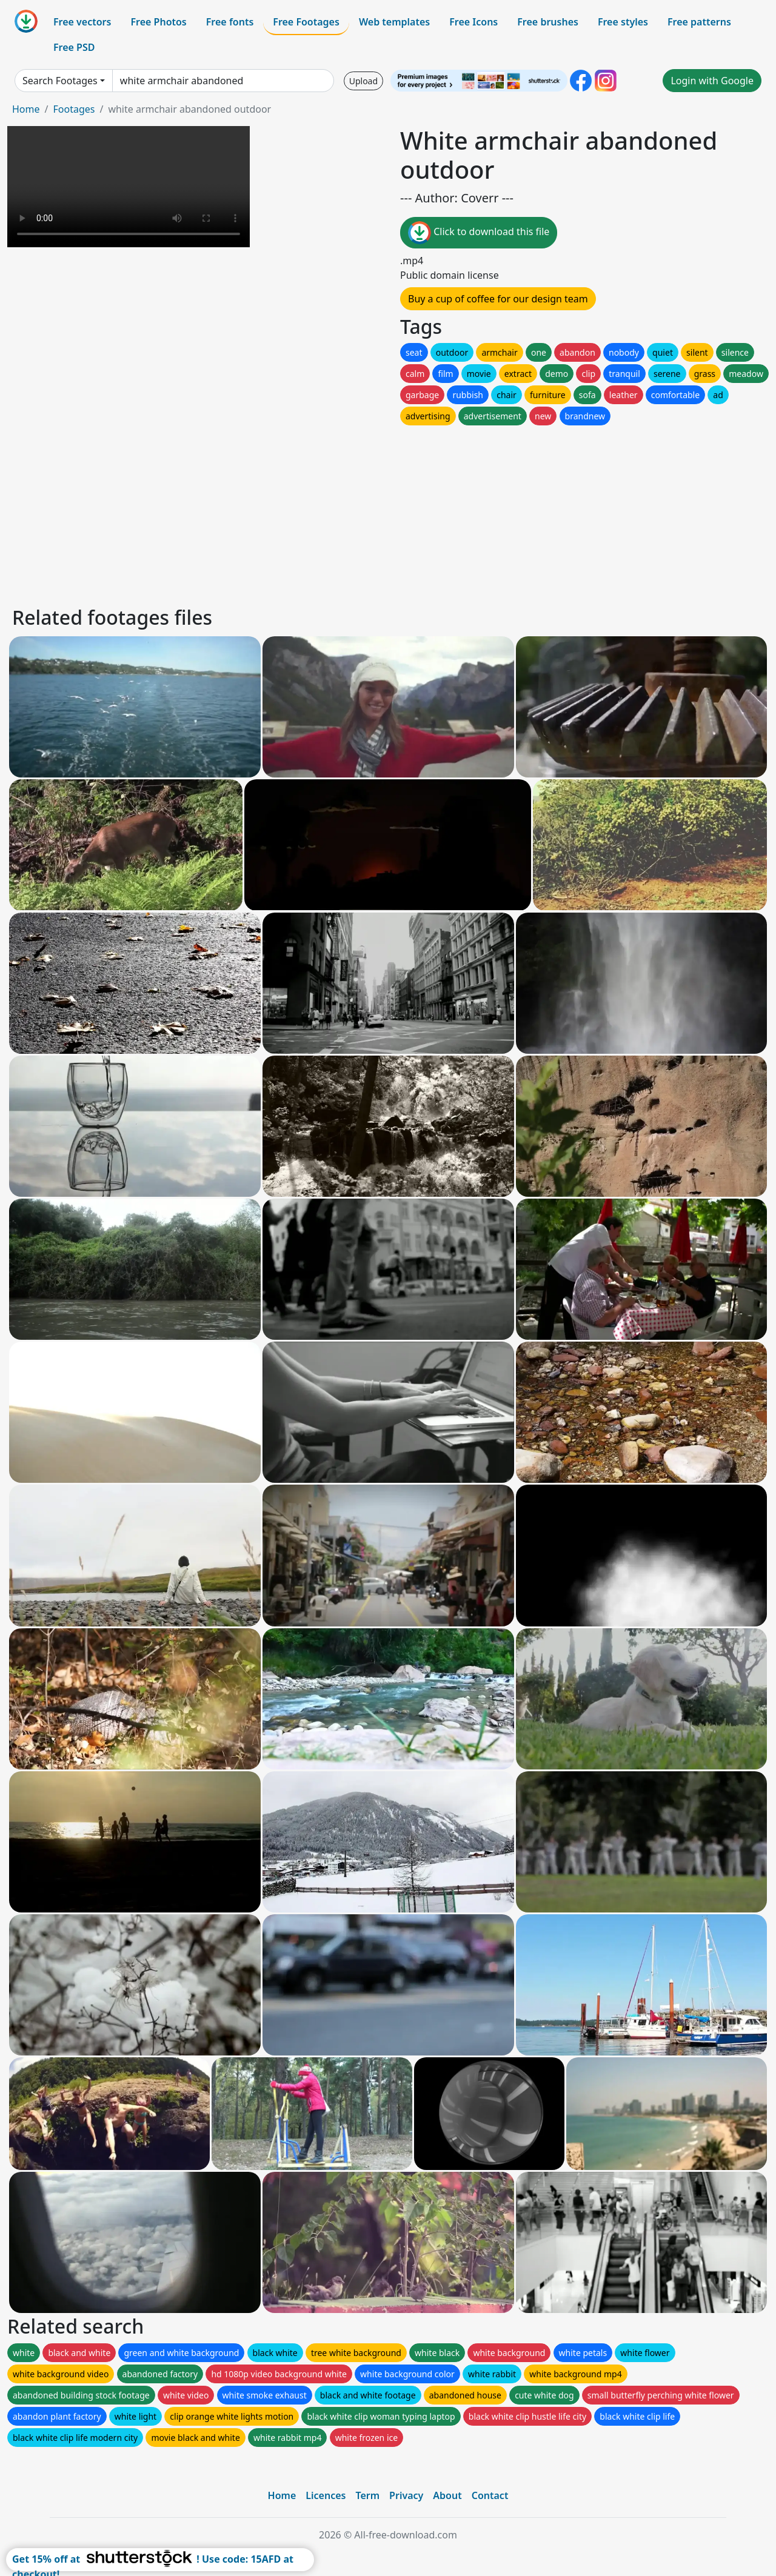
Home (26, 109)
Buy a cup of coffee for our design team (498, 298)
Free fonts (230, 21)
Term (367, 2495)
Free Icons (473, 21)
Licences (326, 2495)
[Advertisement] (374, 512)
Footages (74, 109)
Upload (363, 81)
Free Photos (158, 21)
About (447, 2495)
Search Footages (60, 80)
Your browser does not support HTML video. (128, 186)
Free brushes (547, 21)
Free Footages (306, 21)
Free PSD (74, 47)
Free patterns (699, 21)
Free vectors (82, 21)
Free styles (623, 21)
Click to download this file (478, 232)
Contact (490, 2495)
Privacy (406, 2495)
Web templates (394, 21)
